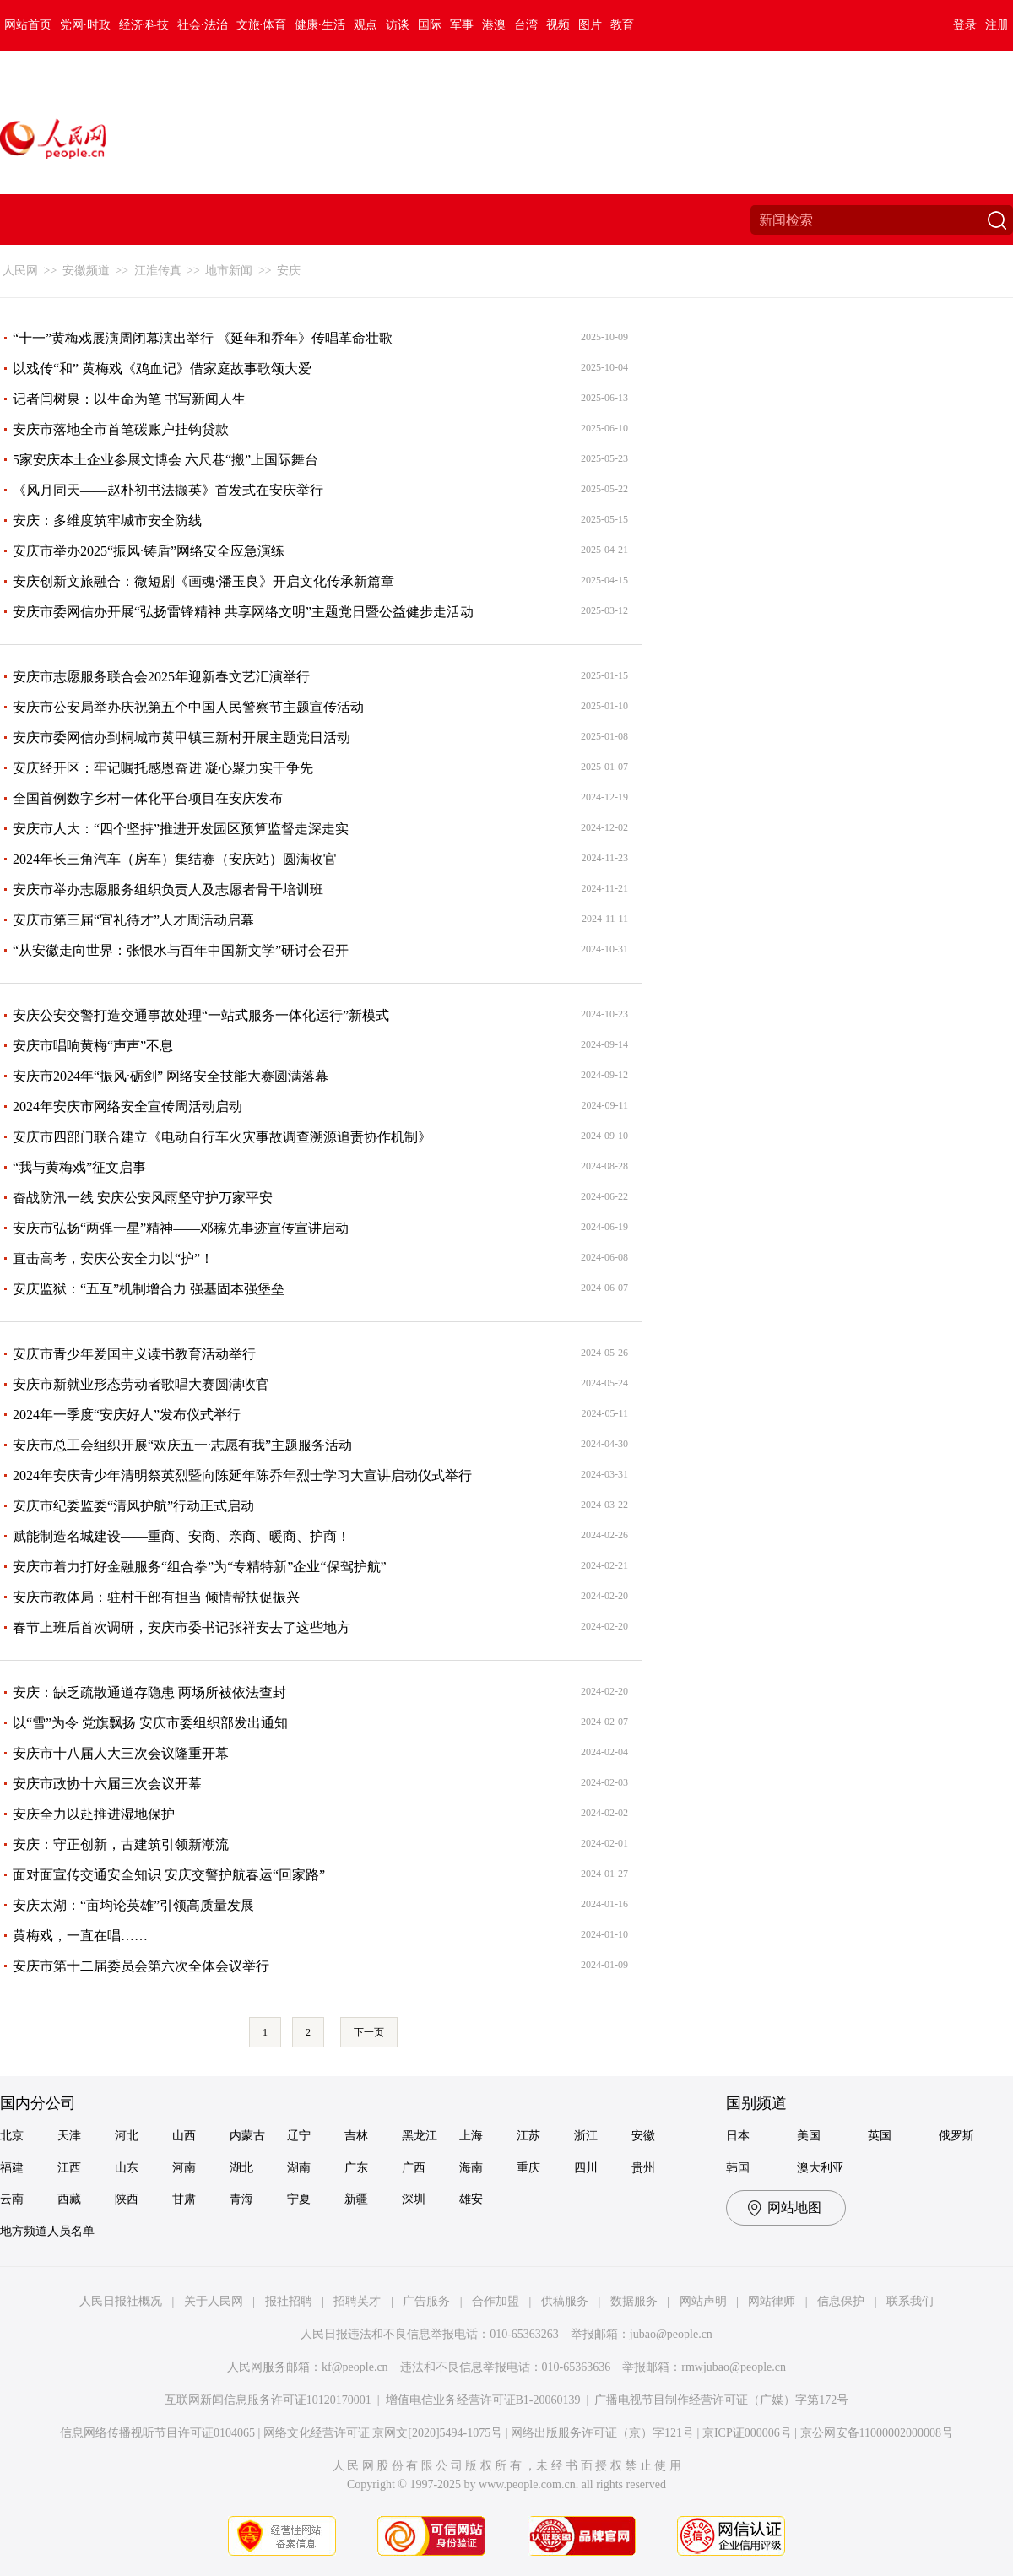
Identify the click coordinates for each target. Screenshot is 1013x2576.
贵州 (643, 2167)
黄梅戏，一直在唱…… (80, 1935)
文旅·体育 (261, 25)
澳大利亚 (820, 2167)
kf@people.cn (355, 2367)
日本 (738, 2135)
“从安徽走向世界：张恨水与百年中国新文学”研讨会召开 (181, 950)
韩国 (738, 2167)
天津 (69, 2135)
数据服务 (634, 2301)
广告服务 (426, 2301)
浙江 (586, 2135)
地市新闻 (228, 270)
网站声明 (703, 2301)
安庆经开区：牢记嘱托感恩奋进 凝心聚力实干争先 (163, 768)
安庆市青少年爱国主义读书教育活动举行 (134, 1354)
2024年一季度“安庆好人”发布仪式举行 (127, 1414)
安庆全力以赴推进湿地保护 (94, 1814)
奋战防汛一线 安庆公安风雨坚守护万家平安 (143, 1197)
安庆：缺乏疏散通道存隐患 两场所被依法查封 (149, 1692)
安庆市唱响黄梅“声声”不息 (93, 1046)
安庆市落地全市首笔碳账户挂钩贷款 (121, 429)
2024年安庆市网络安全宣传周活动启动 (127, 1106)
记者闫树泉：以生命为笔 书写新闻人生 (129, 399)
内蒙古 (247, 2135)
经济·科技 (144, 25)
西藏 (69, 2199)
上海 (471, 2135)
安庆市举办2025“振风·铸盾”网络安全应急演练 (148, 551)
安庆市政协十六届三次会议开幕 (107, 1783)
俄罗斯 (956, 2135)
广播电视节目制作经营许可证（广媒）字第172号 (721, 2400)
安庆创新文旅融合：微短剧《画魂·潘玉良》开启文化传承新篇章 (203, 581)
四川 (586, 2167)
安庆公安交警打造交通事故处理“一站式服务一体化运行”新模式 (201, 1015)
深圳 (413, 2199)
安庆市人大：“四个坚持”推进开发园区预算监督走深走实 (181, 829)
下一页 (369, 2032)
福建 (12, 2167)
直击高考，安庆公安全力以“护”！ (113, 1258)
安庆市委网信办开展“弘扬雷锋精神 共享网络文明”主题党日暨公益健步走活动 (243, 612)
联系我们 (910, 2301)
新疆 (356, 2199)
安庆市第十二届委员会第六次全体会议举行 (141, 1966)
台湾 (526, 25)
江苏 (528, 2135)
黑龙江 (419, 2135)
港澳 (494, 25)
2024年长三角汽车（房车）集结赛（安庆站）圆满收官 (175, 859)
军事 (462, 25)
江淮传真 (157, 270)
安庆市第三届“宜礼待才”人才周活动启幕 (133, 920)
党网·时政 (85, 25)
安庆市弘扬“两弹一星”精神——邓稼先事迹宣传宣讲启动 (181, 1228)
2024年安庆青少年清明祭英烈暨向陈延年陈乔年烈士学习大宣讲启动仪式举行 (242, 1475)
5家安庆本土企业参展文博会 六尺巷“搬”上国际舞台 (165, 460)
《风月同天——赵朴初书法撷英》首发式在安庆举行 (168, 490)
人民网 (20, 270)
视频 (558, 25)
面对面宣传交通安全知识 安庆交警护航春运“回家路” (169, 1875)
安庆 (289, 270)
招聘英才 (357, 2301)
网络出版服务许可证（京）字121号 (602, 2433)
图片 (590, 25)
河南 (184, 2167)
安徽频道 (86, 270)
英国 (879, 2135)
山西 (184, 2135)
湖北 (241, 2167)
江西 (69, 2167)
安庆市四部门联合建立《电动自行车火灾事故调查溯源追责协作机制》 (222, 1137)
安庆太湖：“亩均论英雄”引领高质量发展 (133, 1905)
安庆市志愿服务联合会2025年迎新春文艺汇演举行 (161, 677)
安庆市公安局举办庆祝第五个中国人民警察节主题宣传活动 (188, 707)
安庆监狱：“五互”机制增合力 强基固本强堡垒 (148, 1289)
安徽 (643, 2135)
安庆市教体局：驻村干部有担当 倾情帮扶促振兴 (156, 1597)
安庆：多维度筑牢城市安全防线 (107, 520)
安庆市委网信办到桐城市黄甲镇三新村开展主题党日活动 (181, 737)
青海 (241, 2199)
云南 (12, 2199)
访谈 (397, 25)
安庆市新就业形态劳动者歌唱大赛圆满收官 (141, 1384)
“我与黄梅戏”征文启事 (79, 1167)
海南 (471, 2167)
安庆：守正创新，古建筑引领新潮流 (121, 1844)
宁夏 (299, 2199)
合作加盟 (495, 2301)
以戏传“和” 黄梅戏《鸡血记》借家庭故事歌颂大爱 (162, 368)
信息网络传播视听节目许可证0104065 (157, 2433)
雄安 (471, 2199)
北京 (12, 2135)
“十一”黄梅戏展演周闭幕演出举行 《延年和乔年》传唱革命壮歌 (203, 338)
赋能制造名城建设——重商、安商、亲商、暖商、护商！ (181, 1536)
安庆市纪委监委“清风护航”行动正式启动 (133, 1506)
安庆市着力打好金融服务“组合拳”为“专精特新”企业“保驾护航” (200, 1566)
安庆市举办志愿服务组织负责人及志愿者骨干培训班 (168, 889)
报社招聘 (288, 2301)
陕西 (126, 2199)
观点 (365, 25)
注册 (997, 25)
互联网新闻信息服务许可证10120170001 (268, 2400)
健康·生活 (320, 25)
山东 (126, 2167)
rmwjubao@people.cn (733, 2367)
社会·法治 (202, 25)
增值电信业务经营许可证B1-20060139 (483, 2400)
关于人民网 (213, 2301)
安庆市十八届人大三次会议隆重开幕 (121, 1753)
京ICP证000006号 (747, 2433)
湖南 (299, 2167)
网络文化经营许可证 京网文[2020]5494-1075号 (383, 2433)
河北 (126, 2135)
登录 (965, 25)
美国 (809, 2135)
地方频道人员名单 (47, 2231)
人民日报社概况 (120, 2301)
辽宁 (299, 2135)
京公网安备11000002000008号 (876, 2433)
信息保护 (840, 2301)
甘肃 (184, 2199)
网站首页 (27, 25)
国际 (429, 25)
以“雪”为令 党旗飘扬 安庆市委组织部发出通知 (150, 1723)
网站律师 (771, 2301)
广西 (413, 2167)
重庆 (528, 2167)
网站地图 (794, 2207)
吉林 (356, 2135)
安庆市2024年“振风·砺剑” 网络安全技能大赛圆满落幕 (170, 1076)
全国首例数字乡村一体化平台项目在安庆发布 (148, 798)
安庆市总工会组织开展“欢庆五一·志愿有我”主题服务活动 (182, 1445)
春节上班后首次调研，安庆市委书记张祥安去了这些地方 (181, 1627)
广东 (356, 2167)
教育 (622, 25)
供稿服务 (564, 2301)
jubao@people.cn (671, 2334)
